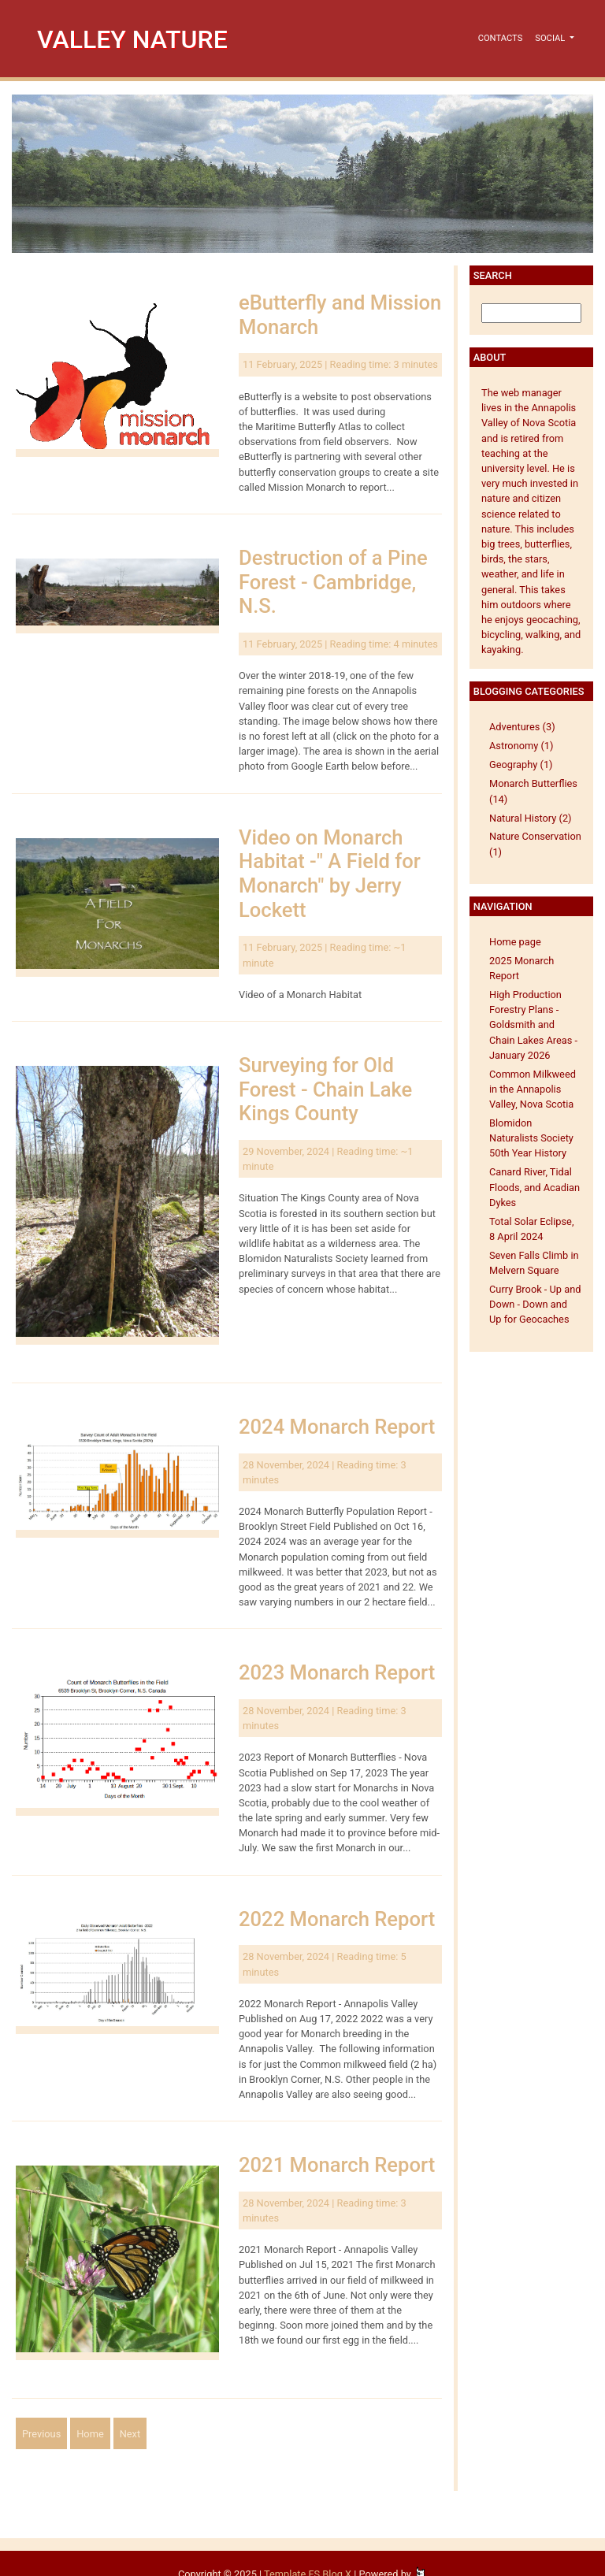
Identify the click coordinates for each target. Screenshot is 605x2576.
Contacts (500, 38)
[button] (554, 39)
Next (130, 2434)
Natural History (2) (530, 818)
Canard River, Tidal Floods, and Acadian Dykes (534, 1187)
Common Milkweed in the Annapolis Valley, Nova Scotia (532, 1089)
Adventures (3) (522, 727)
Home (89, 2434)
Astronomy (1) (521, 746)
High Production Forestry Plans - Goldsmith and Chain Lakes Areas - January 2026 (533, 1025)
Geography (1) (521, 764)
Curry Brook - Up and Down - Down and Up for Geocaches (535, 1304)
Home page (515, 942)
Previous (41, 2434)
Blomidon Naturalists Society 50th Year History (531, 1138)
